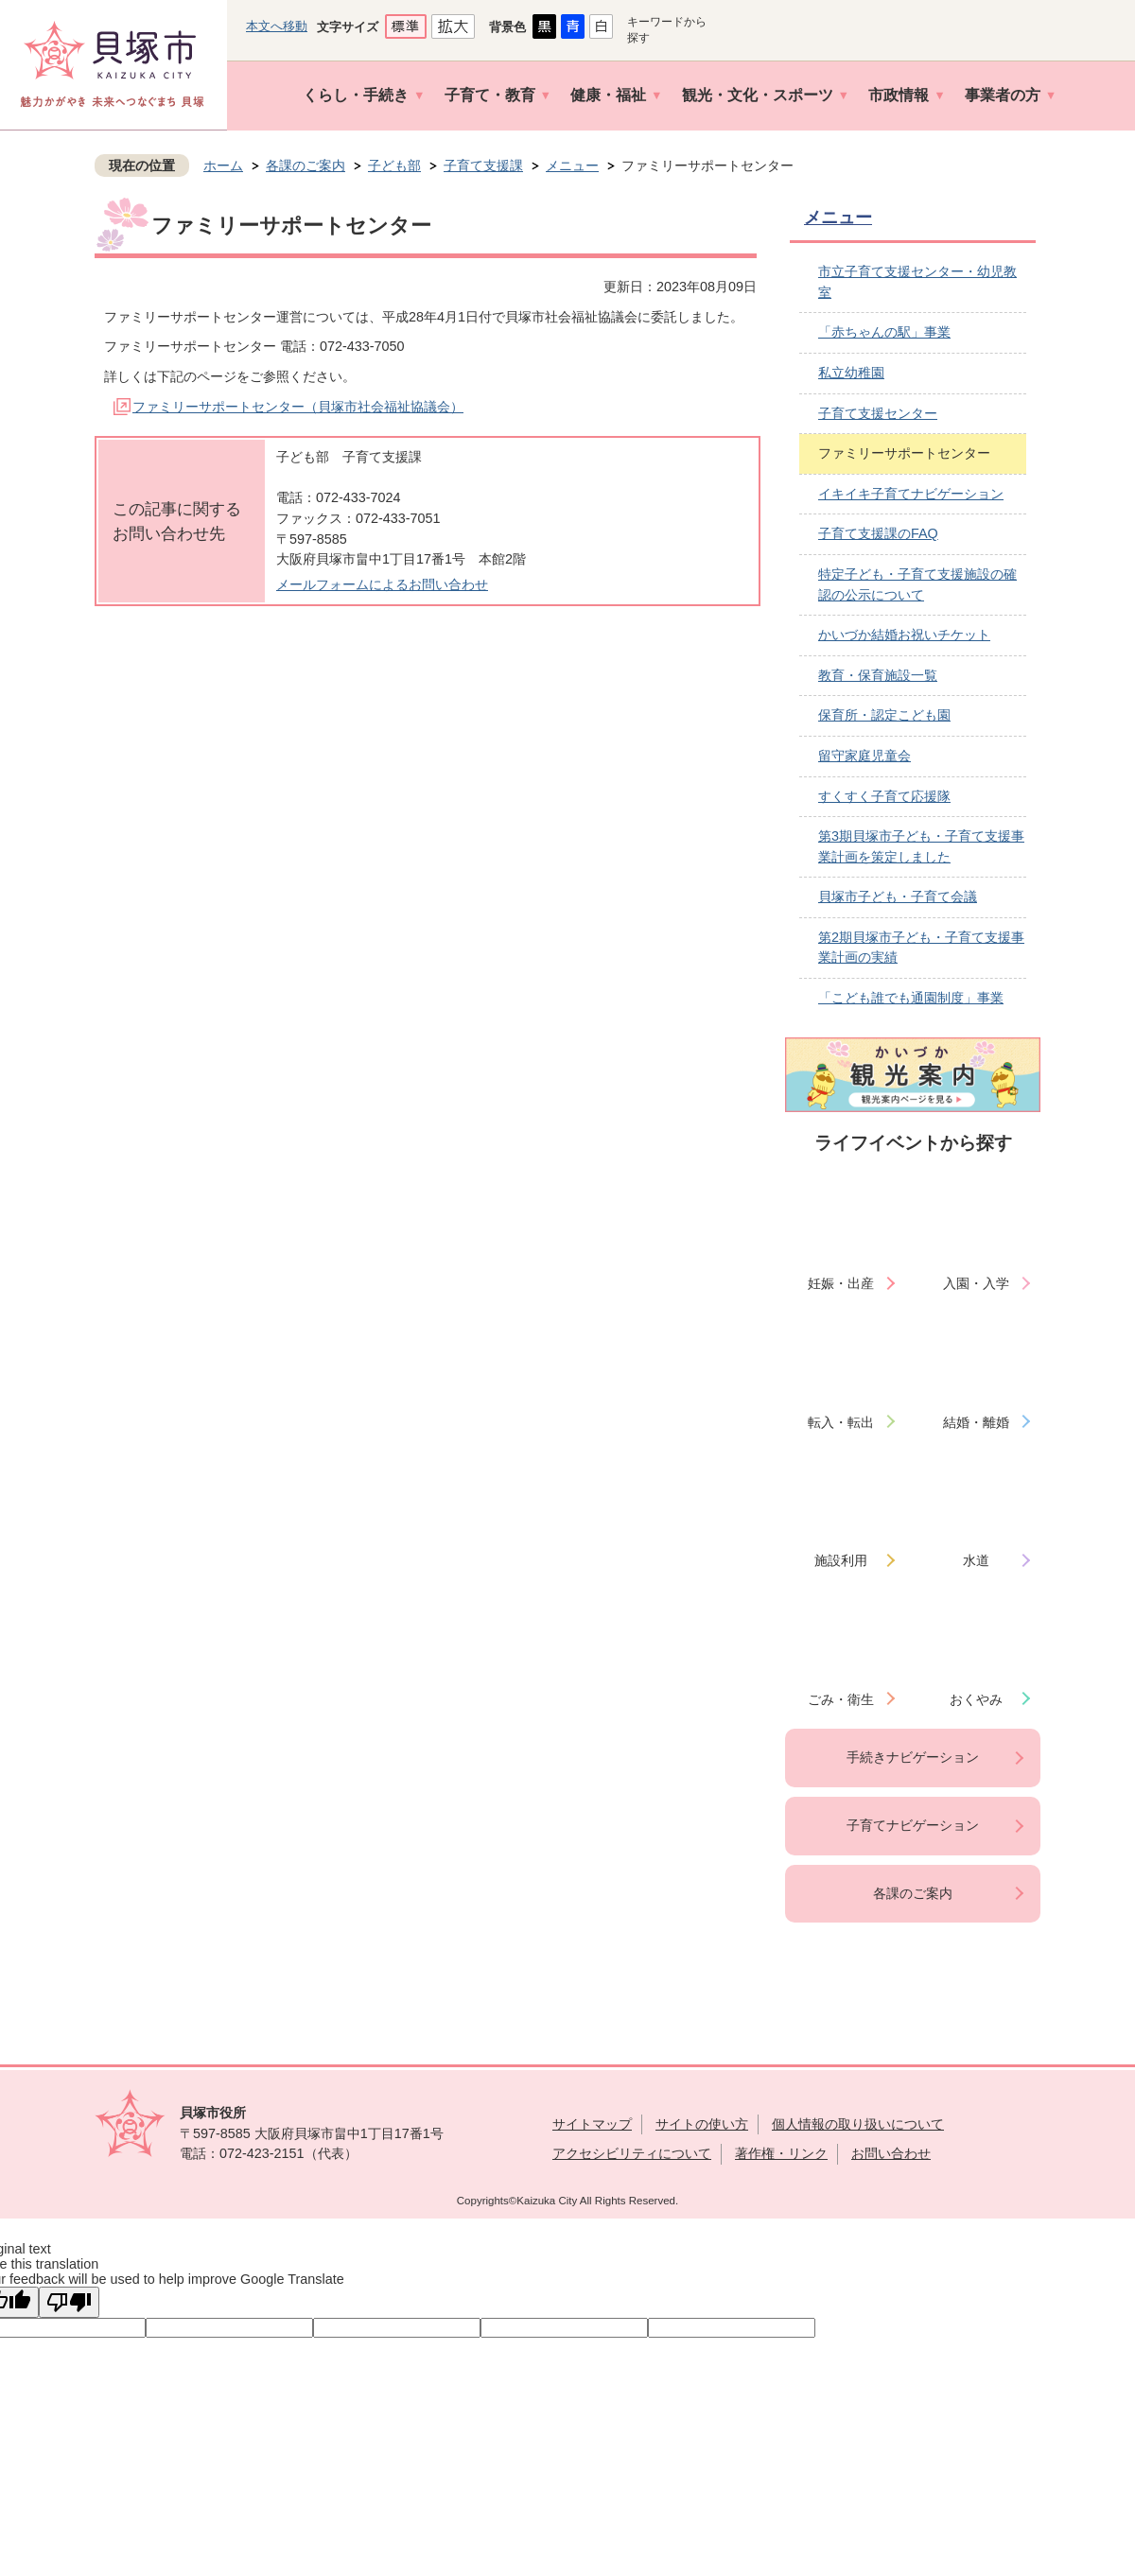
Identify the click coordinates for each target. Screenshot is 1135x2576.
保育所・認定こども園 (884, 714)
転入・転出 (841, 1422)
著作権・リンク (781, 2153)
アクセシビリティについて (631, 2153)
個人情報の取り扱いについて (858, 2124)
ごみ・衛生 (841, 1699)
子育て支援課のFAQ (878, 533)
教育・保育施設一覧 (877, 675)
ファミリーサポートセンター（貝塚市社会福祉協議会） (297, 406)
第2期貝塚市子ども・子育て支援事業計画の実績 (921, 948)
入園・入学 (976, 1283)
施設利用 (840, 1560)
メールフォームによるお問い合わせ (382, 584)
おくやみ (976, 1699)
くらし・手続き (356, 95)
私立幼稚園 (851, 372)
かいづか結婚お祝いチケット (904, 634)
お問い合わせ (891, 2153)
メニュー (572, 165)
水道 (976, 1560)
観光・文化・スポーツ (757, 95)
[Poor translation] (69, 2302)
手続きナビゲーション (913, 1757)
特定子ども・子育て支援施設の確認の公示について (917, 584)
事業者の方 (1002, 95)
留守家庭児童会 (864, 755)
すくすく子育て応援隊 (884, 796)
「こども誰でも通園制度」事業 (911, 997)
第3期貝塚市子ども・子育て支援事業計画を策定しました (921, 846)
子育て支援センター (877, 413)
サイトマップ (592, 2124)
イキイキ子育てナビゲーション (911, 493)
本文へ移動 (276, 26)
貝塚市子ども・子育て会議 (897, 896)
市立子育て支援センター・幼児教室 (917, 282)
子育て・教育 (490, 95)
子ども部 (394, 165)
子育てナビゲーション (913, 1825)
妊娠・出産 (841, 1283)
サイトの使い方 (701, 2124)
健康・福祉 (608, 95)
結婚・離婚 (976, 1422)
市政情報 (898, 95)
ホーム (223, 165)
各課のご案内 (305, 165)
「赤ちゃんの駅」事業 (884, 331)
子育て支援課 (483, 165)
